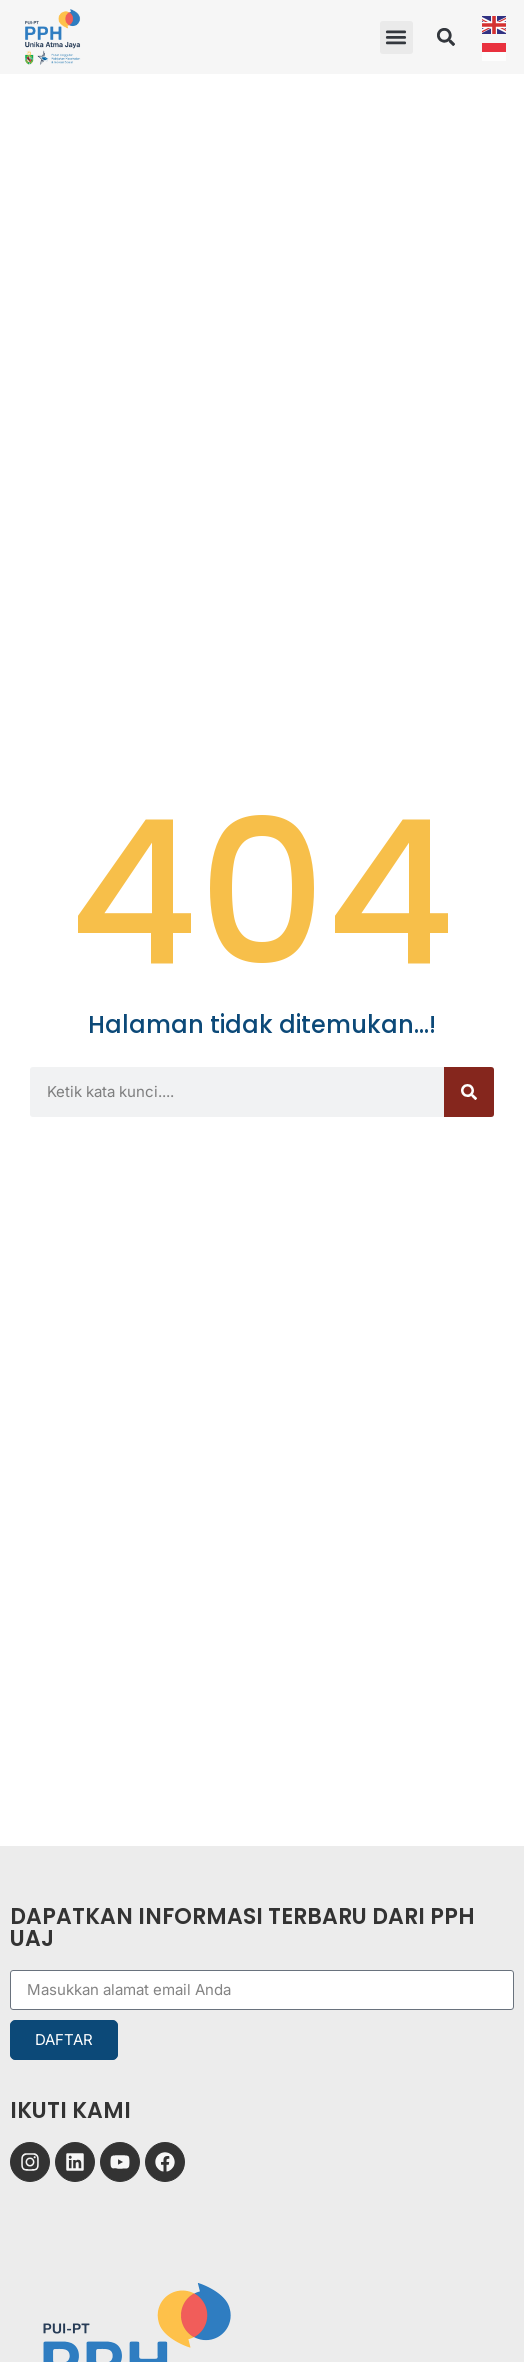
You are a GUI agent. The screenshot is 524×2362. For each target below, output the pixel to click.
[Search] (469, 1092)
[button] (396, 37)
